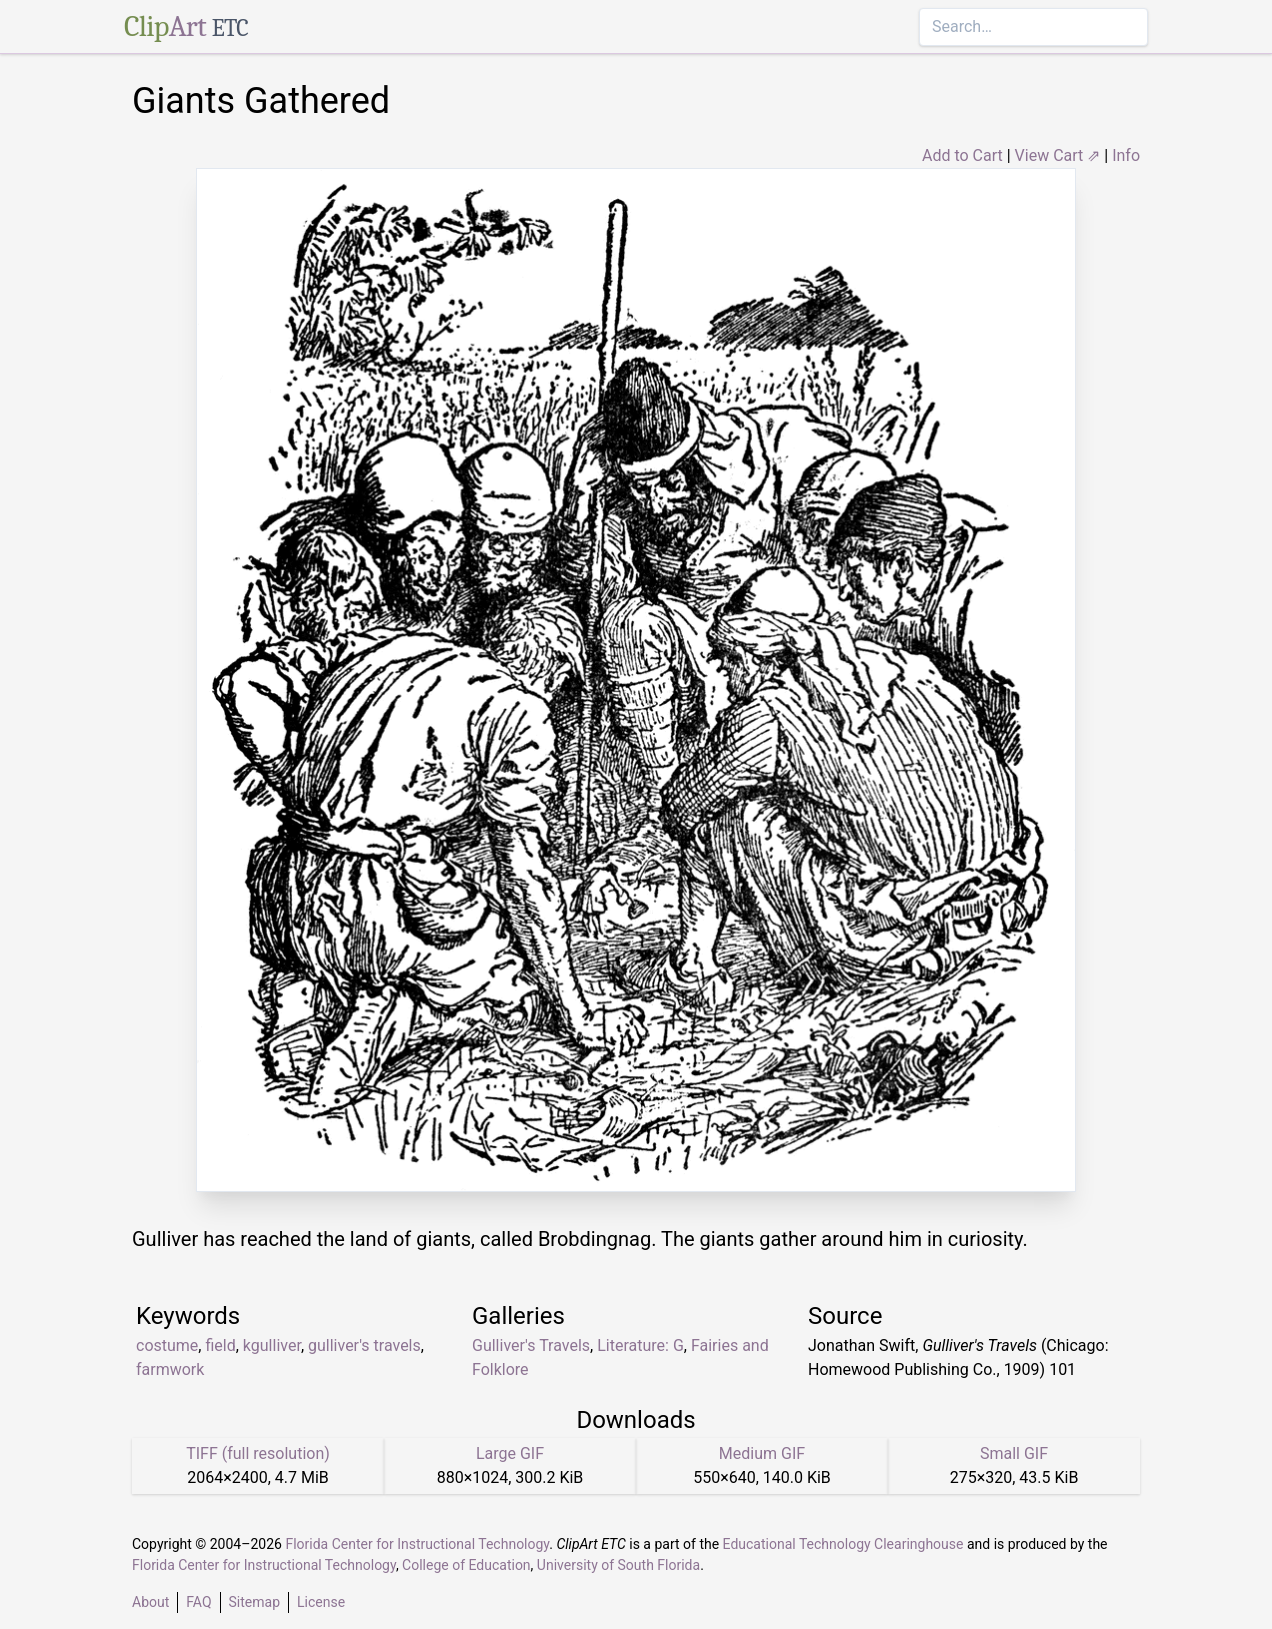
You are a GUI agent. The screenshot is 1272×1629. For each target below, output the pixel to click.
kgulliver (272, 1345)
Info (1126, 155)
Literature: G (640, 1345)
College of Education (466, 1565)
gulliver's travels (364, 1345)
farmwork (170, 1369)
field (220, 1345)
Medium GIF (762, 1453)
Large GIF (510, 1453)
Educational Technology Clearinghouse (843, 1544)
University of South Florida (618, 1565)
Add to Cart (962, 155)
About (150, 1602)
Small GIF (1014, 1453)
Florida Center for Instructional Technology (417, 1544)
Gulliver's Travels (531, 1345)
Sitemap (254, 1602)
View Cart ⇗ (1058, 155)
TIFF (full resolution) (258, 1453)
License (321, 1602)
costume (167, 1345)
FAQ (198, 1602)
